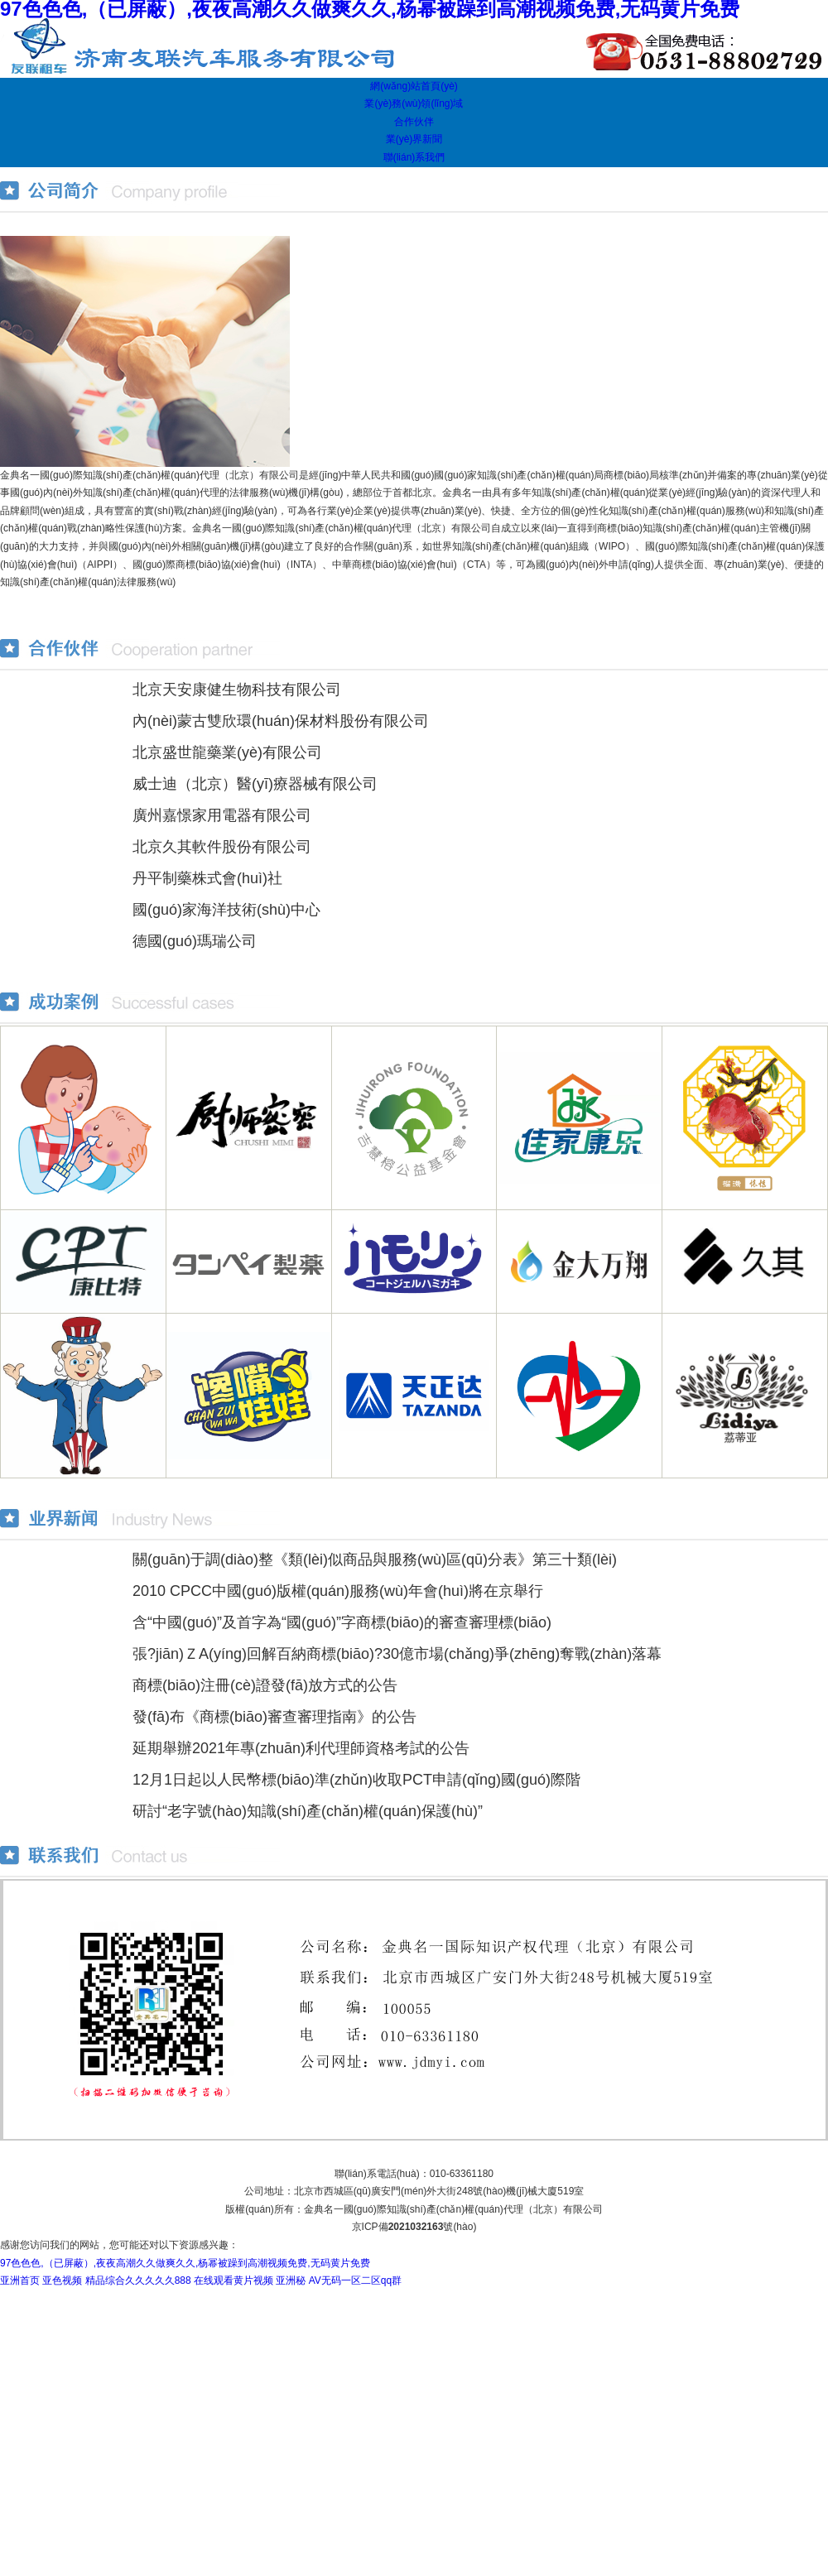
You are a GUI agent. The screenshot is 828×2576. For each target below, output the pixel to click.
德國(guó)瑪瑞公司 (194, 941)
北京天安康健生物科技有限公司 (236, 689)
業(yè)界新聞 (414, 139)
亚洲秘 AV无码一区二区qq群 (339, 2280)
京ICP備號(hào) (414, 2226)
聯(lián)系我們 (414, 157)
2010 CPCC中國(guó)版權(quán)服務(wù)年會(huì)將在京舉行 (337, 1591)
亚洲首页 (20, 2280)
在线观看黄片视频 (233, 2280)
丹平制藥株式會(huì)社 (207, 878)
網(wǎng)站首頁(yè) (414, 86)
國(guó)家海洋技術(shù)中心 (226, 909)
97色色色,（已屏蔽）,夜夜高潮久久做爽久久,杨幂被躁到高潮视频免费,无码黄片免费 (185, 2263)
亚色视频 (62, 2280)
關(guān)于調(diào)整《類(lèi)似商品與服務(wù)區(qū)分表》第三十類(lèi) (374, 1559)
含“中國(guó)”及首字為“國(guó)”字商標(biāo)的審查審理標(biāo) (341, 1622)
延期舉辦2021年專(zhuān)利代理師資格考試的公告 (300, 1748)
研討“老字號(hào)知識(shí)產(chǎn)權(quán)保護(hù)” (307, 1811)
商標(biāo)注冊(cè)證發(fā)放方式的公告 (264, 1685)
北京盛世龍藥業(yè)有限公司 (227, 752)
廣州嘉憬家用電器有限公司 (221, 815)
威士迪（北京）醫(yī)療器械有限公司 (255, 784)
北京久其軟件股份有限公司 (221, 847)
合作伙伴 (414, 121)
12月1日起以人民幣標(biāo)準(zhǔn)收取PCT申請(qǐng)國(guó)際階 (356, 1779)
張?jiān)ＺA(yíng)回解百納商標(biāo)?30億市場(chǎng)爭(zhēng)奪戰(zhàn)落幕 (397, 1654)
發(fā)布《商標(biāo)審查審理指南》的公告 (274, 1717)
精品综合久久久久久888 (138, 2280)
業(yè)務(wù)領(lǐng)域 (413, 103)
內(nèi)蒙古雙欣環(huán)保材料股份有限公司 (280, 721)
